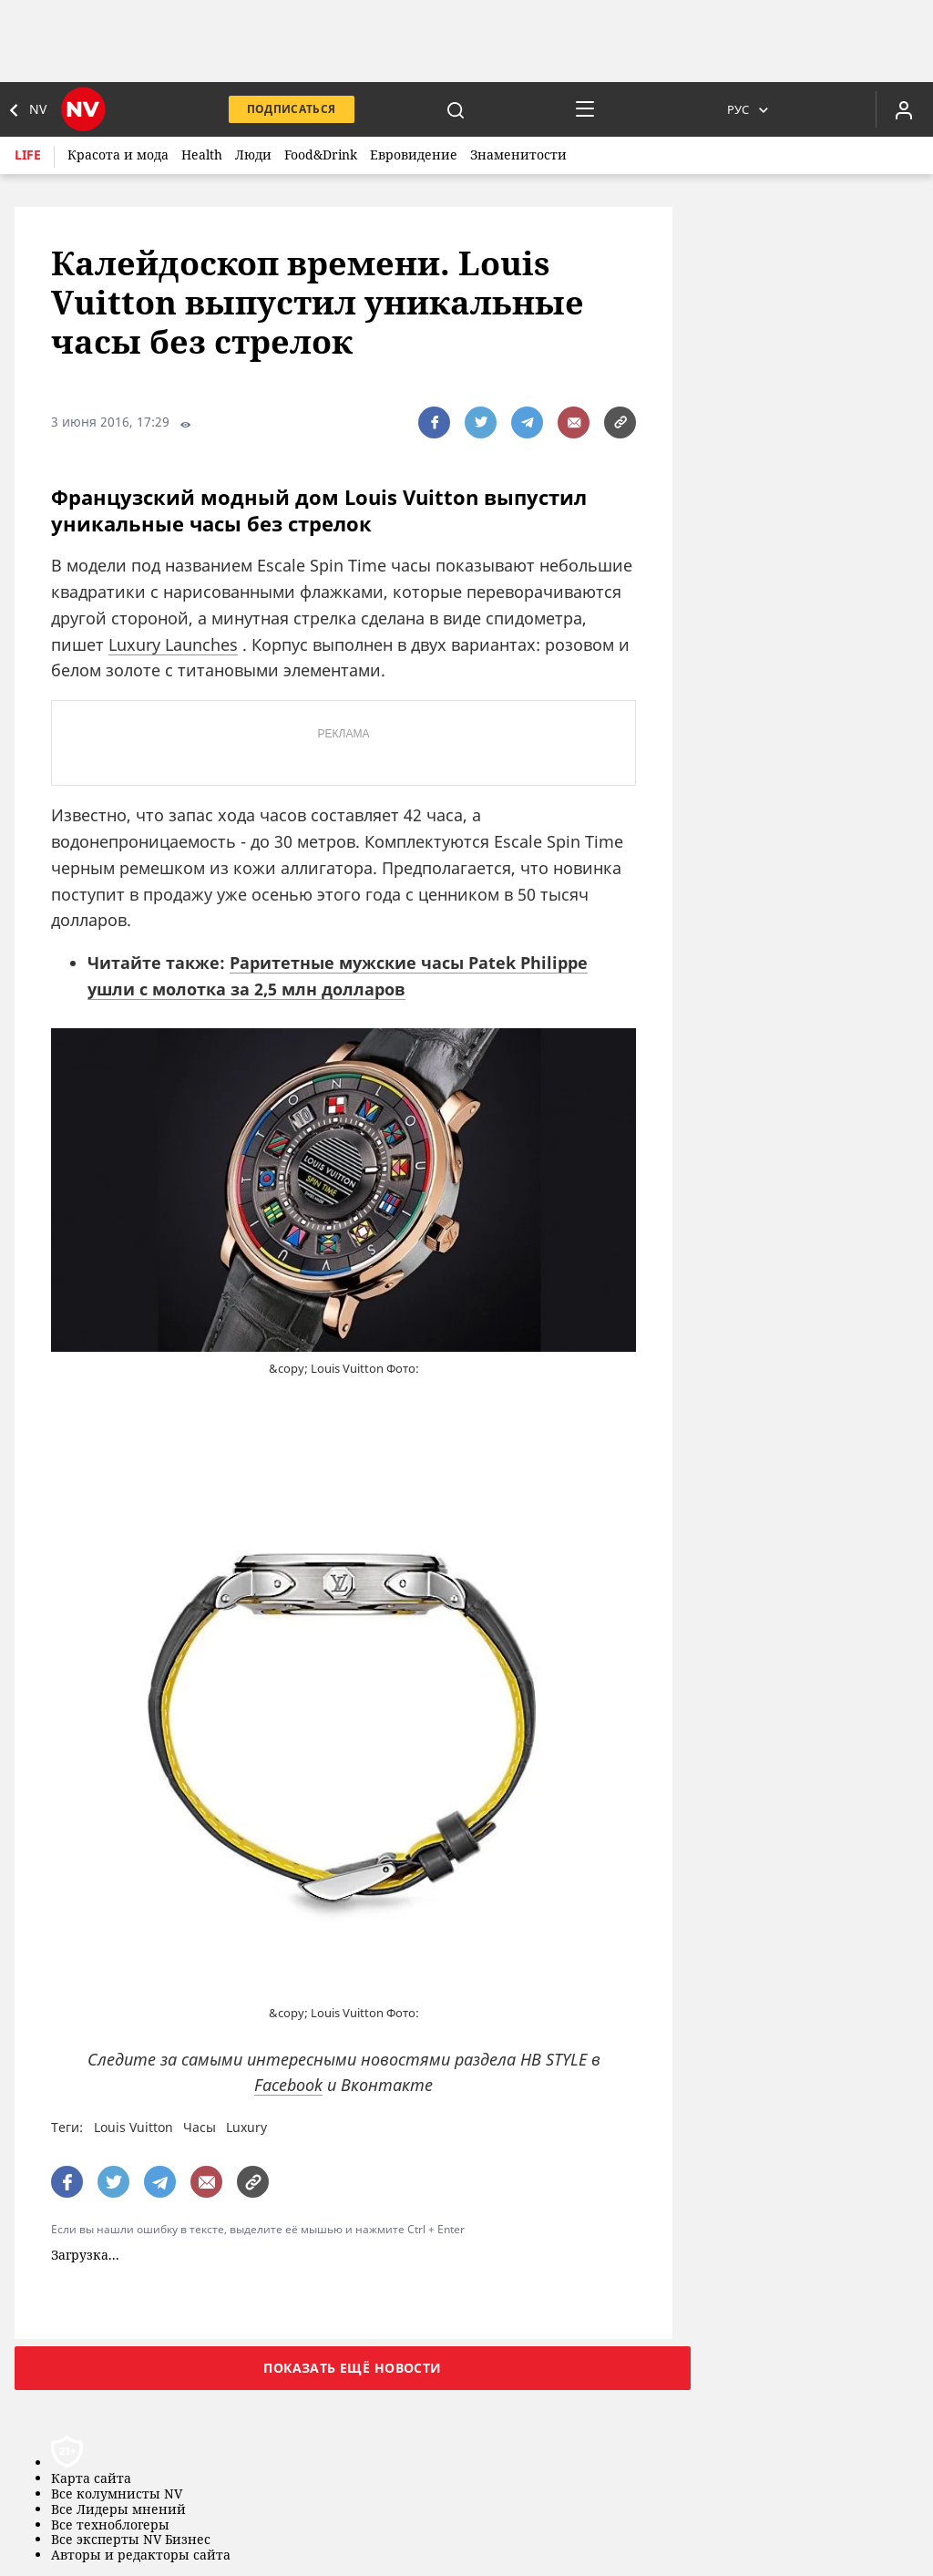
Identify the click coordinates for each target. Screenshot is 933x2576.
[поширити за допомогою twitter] (481, 422)
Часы (199, 2127)
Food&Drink (320, 154)
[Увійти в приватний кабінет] (904, 109)
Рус (738, 109)
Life (28, 154)
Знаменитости (518, 154)
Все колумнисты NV (116, 2494)
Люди (253, 154)
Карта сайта (91, 2479)
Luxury (246, 2127)
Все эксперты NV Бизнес (130, 2540)
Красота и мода (118, 154)
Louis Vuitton (133, 2127)
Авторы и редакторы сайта (141, 2555)
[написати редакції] (574, 422)
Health (201, 154)
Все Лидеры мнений (118, 2510)
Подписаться (291, 109)
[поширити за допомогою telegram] (527, 422)
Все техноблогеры (110, 2525)
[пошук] (455, 109)
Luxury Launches (173, 644)
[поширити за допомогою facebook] (434, 422)
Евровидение (413, 154)
